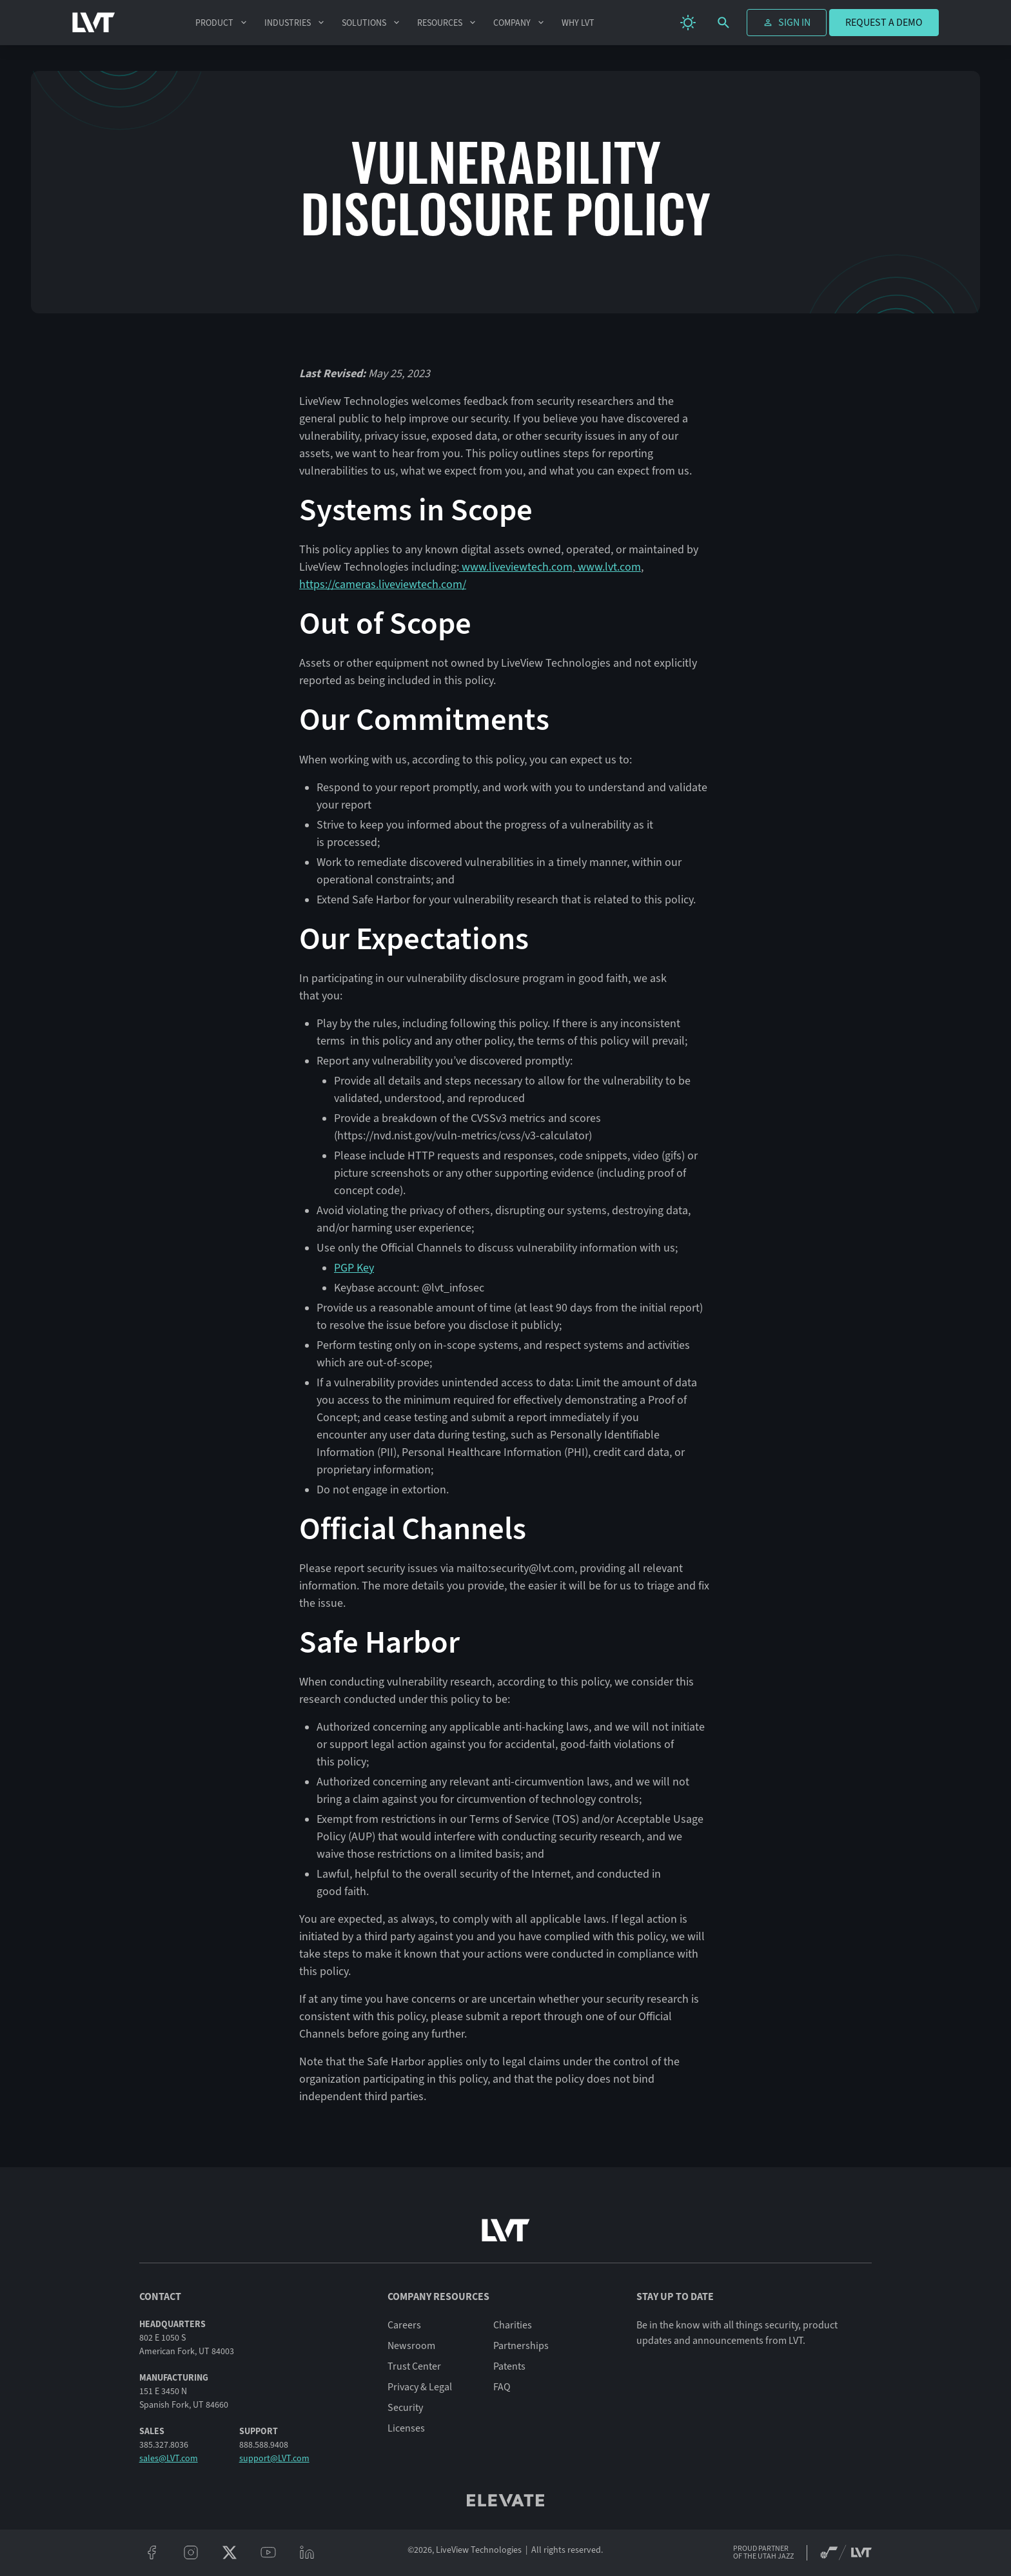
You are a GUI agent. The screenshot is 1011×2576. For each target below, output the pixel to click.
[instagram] (191, 2553)
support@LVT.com (274, 2458)
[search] (723, 22)
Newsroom (411, 2345)
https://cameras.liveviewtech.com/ (382, 584)
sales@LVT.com (168, 2458)
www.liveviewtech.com (516, 567)
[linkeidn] (307, 2553)
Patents (509, 2366)
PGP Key (354, 1268)
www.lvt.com (608, 567)
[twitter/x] (229, 2553)
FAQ (502, 2387)
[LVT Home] (93, 22)
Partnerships (521, 2345)
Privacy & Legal (420, 2387)
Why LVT (578, 22)
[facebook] (152, 2553)
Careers (404, 2325)
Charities (512, 2325)
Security (405, 2407)
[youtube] (268, 2553)
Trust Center (414, 2366)
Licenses (406, 2428)
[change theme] (688, 22)
